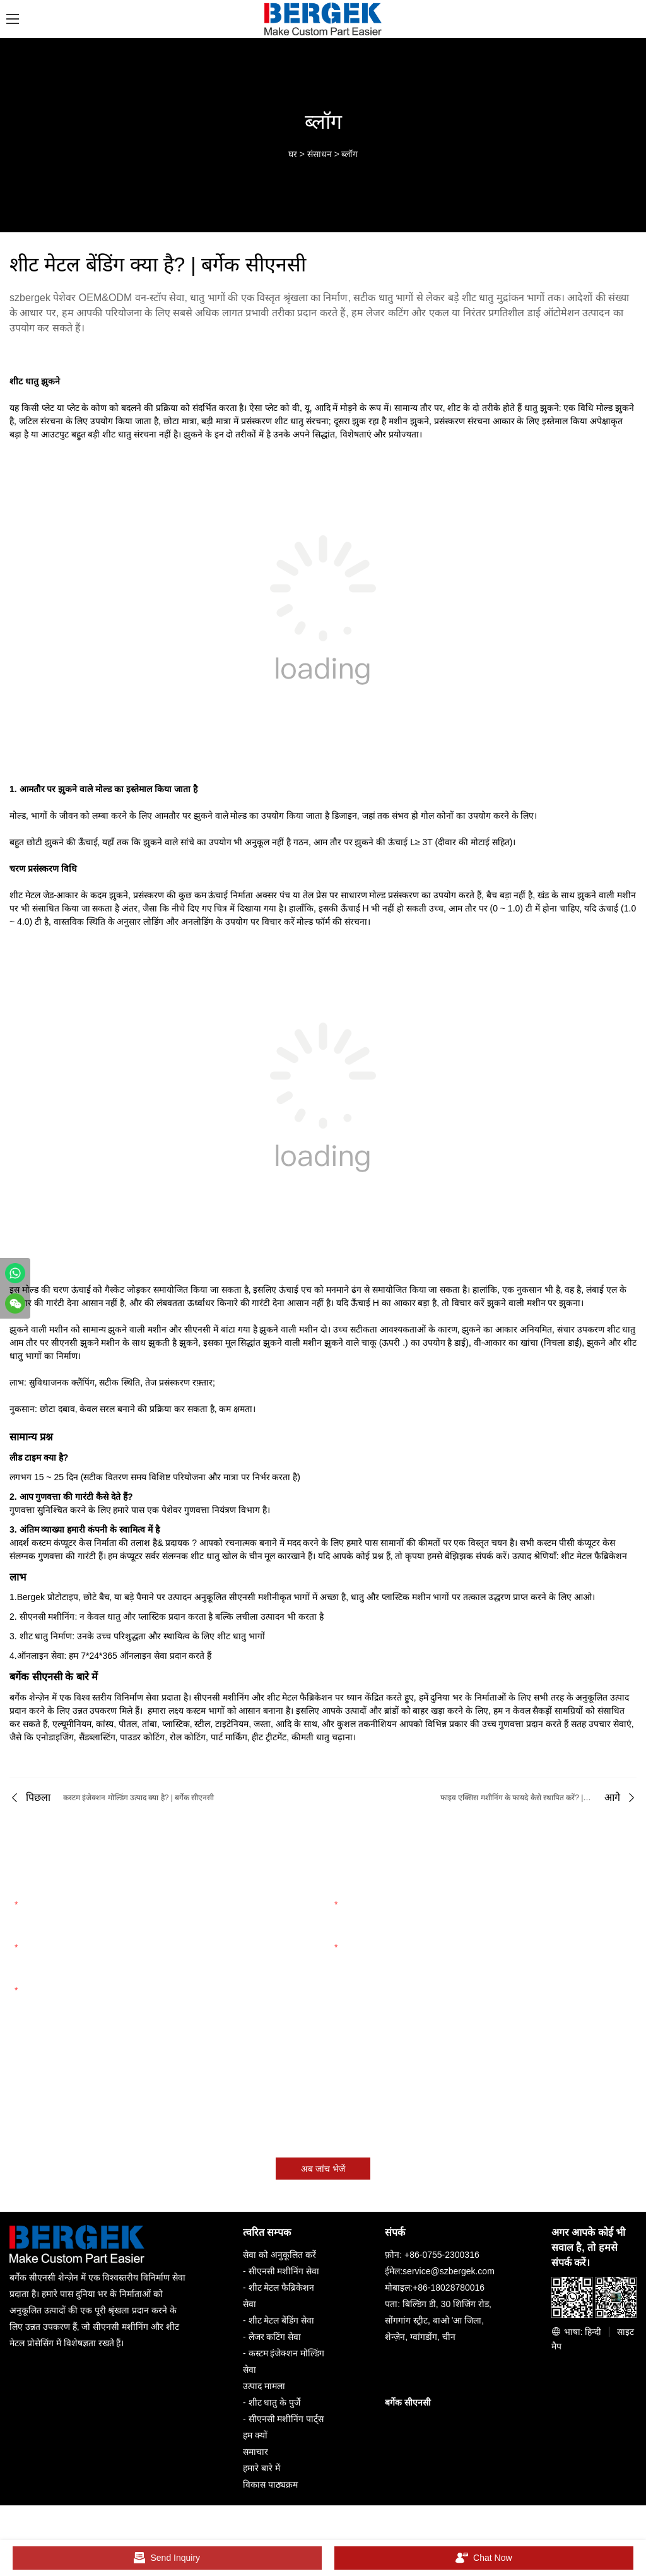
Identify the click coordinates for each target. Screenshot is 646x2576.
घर (292, 154)
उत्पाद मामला (264, 2386)
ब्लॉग (349, 154)
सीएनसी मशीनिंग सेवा (284, 2271)
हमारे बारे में (261, 2468)
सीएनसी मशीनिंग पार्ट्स (286, 2419)
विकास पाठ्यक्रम (270, 2484)
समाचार (255, 2452)
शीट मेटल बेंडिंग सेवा (282, 2320)
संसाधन (319, 154)
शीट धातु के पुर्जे (275, 2402)
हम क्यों (255, 2435)
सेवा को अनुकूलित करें (279, 2255)
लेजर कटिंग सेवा (275, 2337)
